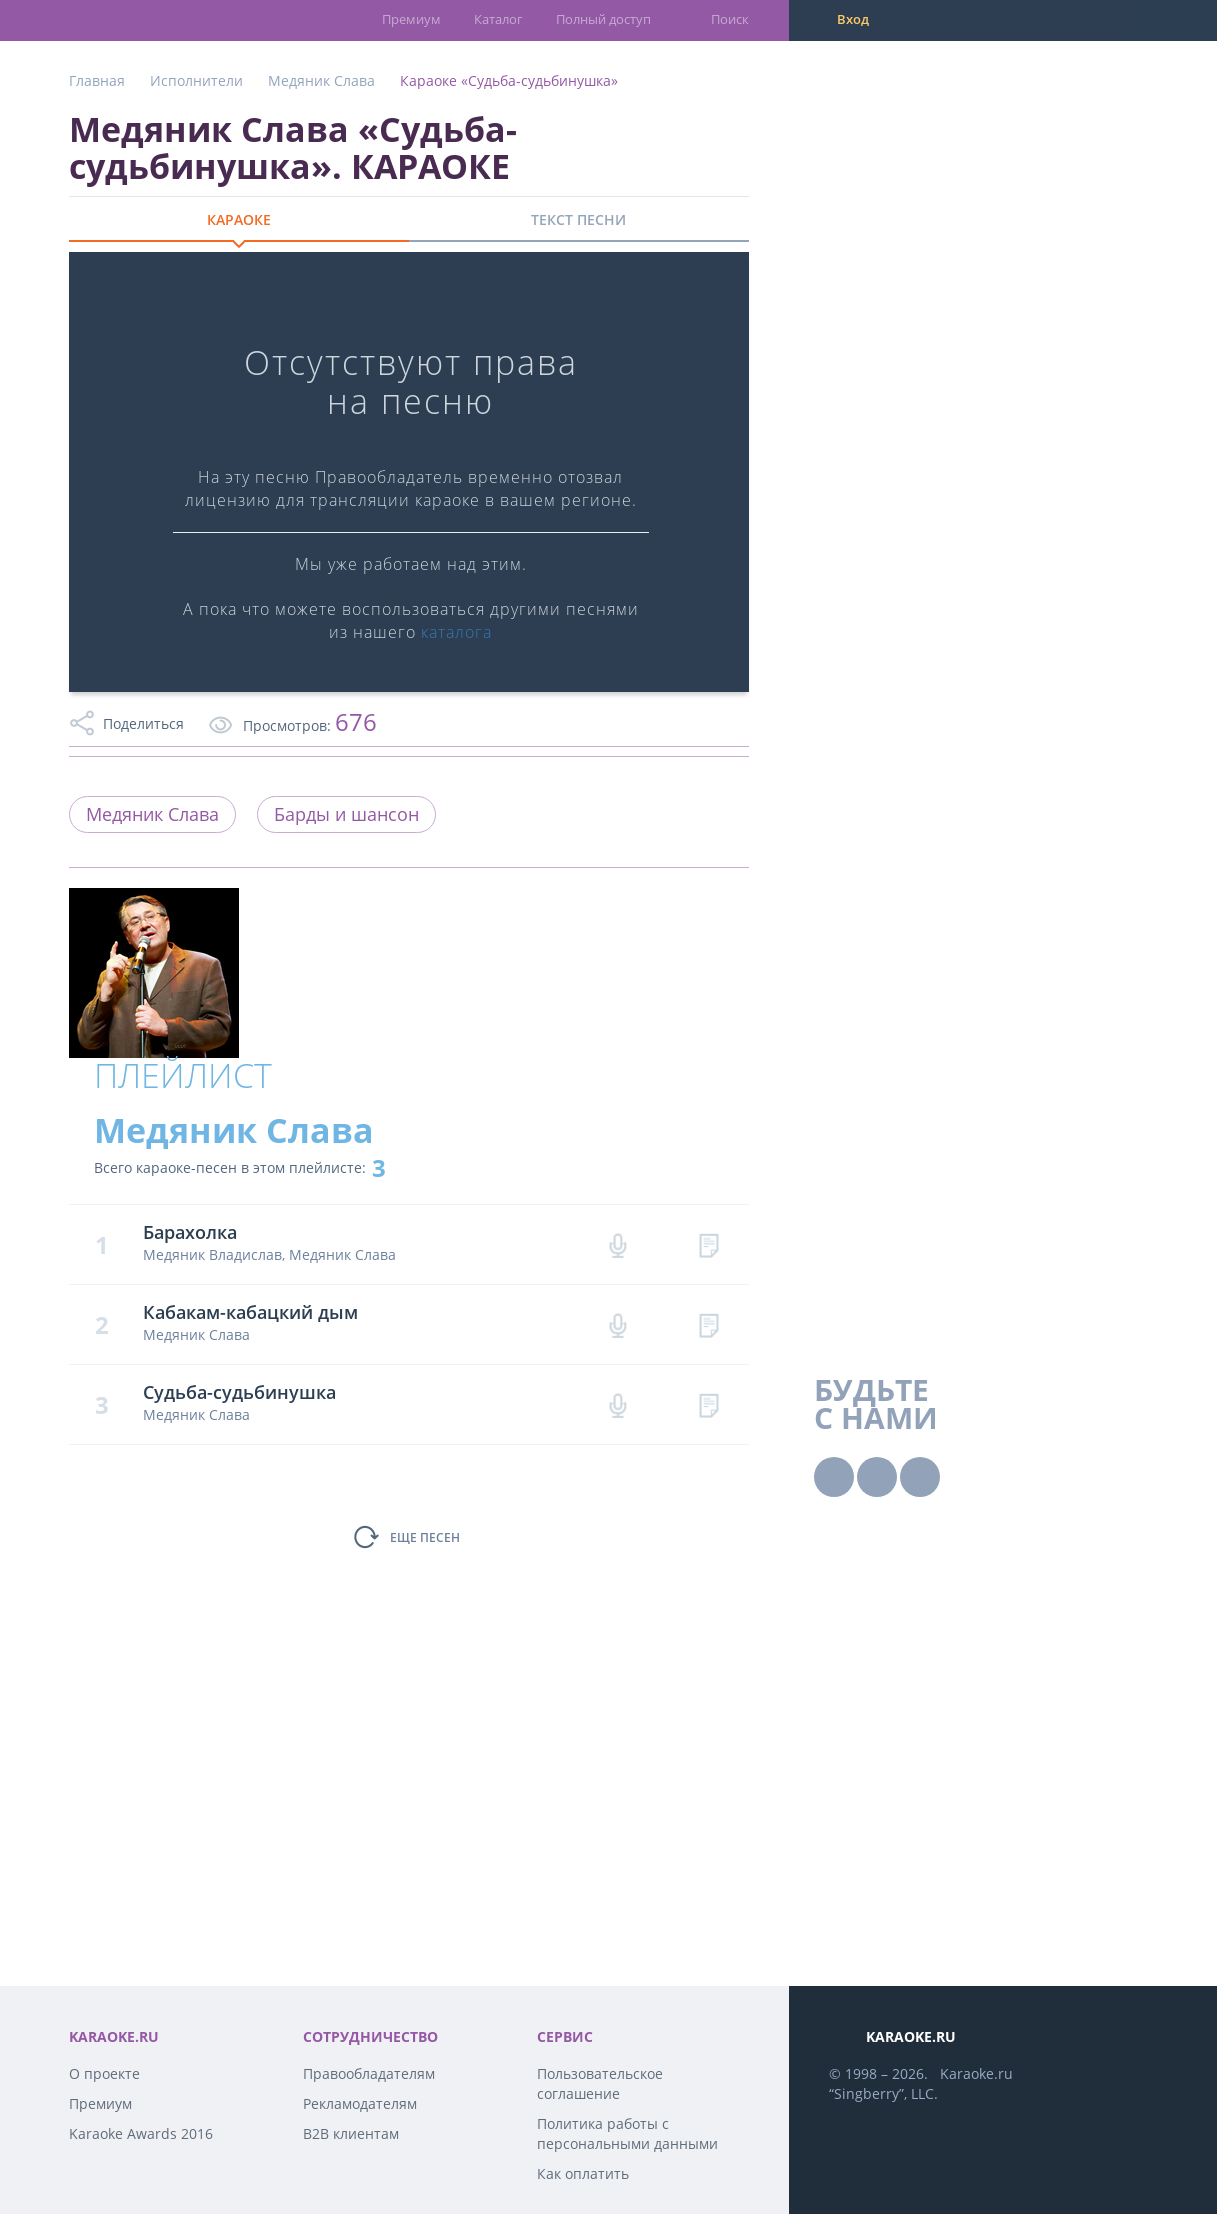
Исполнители (196, 80)
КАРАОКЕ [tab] (239, 219)
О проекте (104, 2073)
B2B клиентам (351, 2133)
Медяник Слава (321, 80)
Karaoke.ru (976, 2073)
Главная (97, 80)
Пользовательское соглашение (600, 2083)
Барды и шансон (346, 814)
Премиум (411, 19)
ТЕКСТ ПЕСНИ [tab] (578, 219)
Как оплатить (583, 2173)
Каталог (498, 19)
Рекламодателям (360, 2103)
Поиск (730, 19)
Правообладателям (369, 2073)
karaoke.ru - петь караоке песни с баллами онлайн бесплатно (149, 19)
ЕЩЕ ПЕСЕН (425, 1537)
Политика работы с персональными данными (627, 2133)
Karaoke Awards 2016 (141, 2133)
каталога (456, 632)
